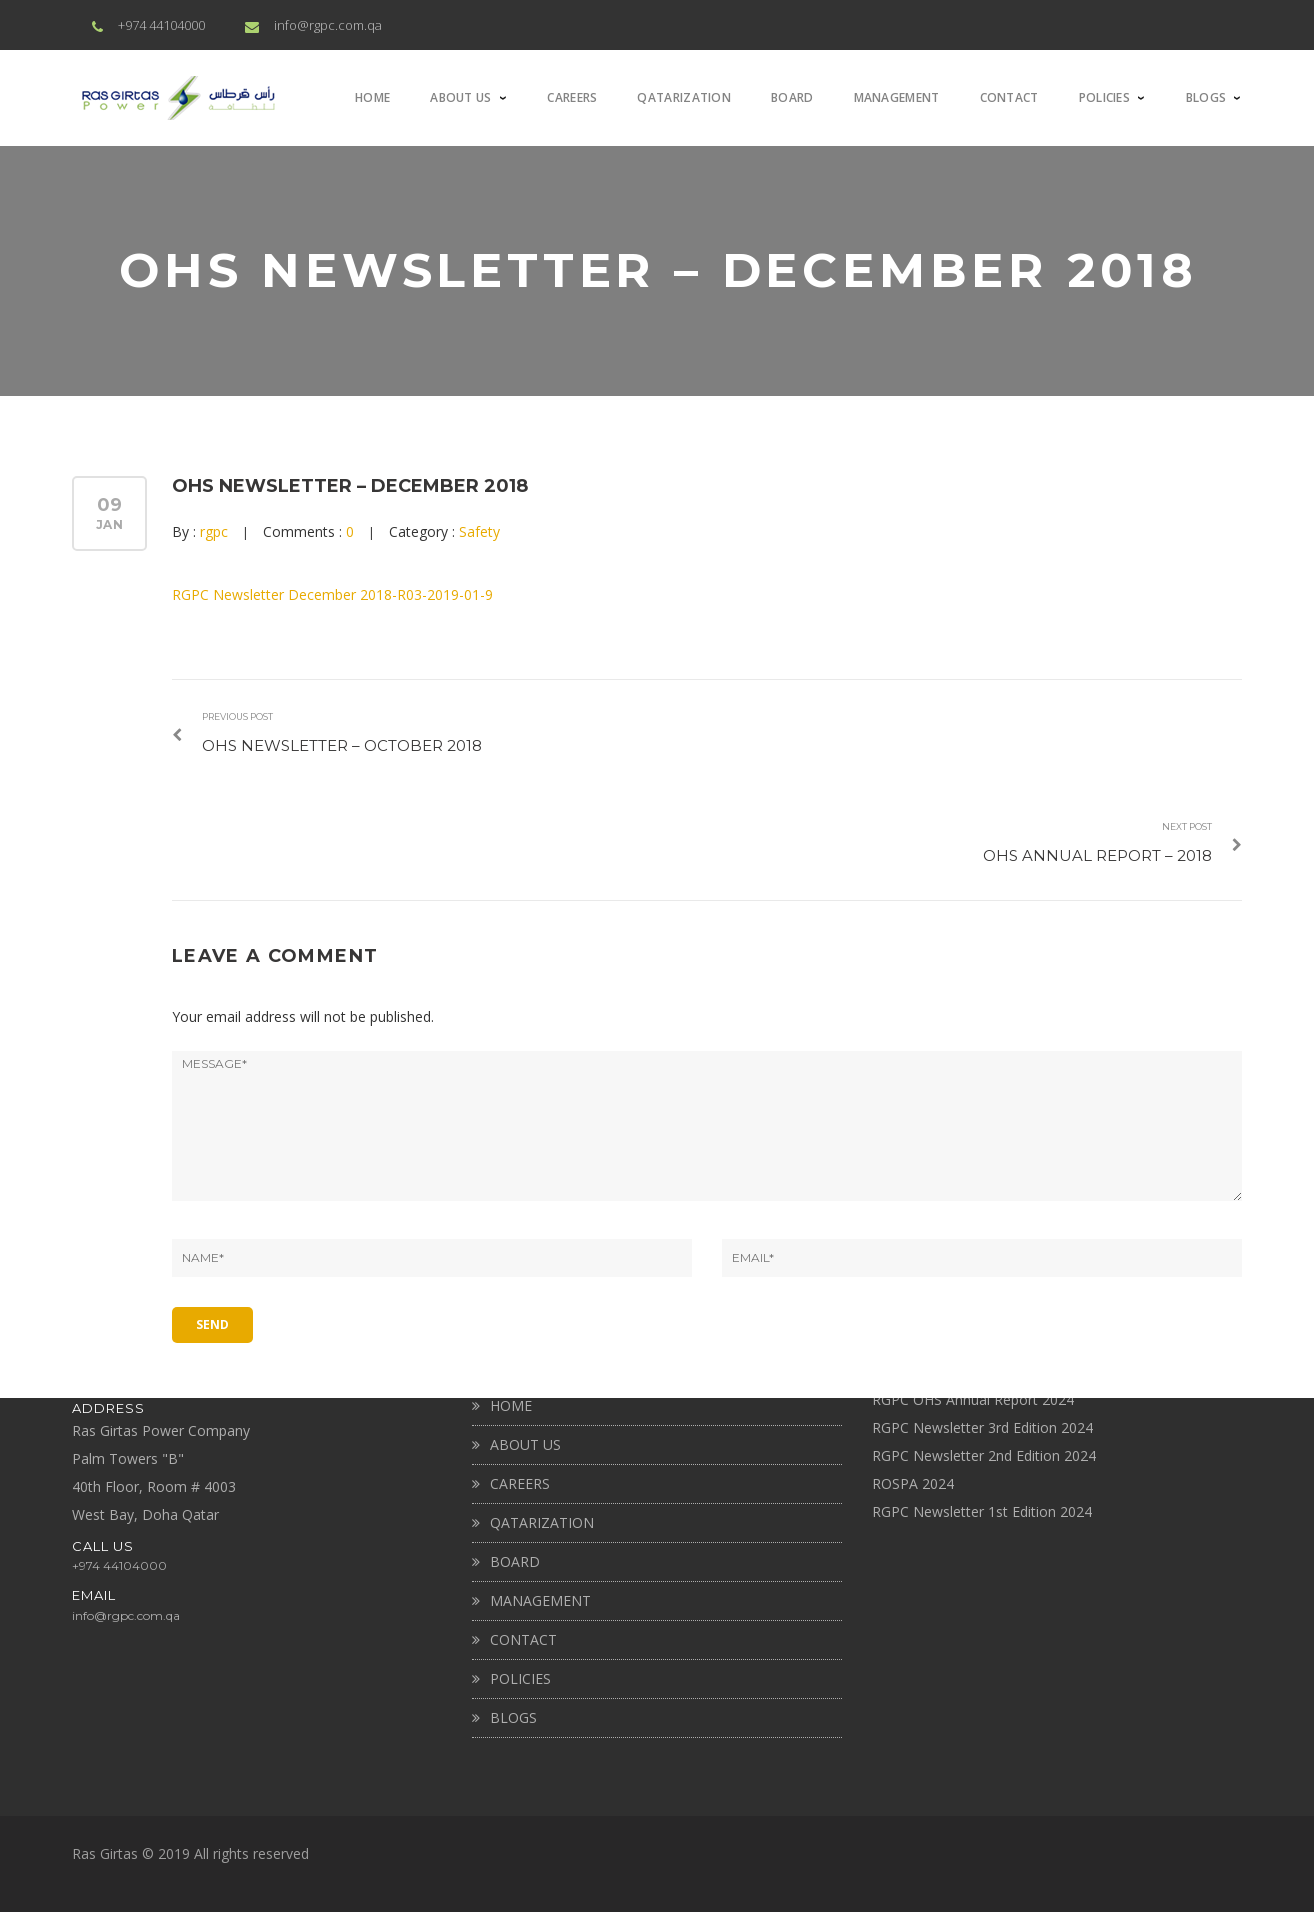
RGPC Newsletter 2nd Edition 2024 (984, 1455)
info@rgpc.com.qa (328, 25)
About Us (525, 1444)
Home (511, 1405)
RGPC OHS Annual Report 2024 (973, 1399)
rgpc (214, 531)
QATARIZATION (542, 1522)
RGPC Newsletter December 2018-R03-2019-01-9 (332, 594)
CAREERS (520, 1483)
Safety (479, 531)
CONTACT (523, 1639)
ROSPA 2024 (913, 1483)
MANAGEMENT (540, 1600)
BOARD (515, 1561)
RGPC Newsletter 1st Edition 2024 (982, 1511)
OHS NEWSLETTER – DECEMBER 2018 (350, 486)
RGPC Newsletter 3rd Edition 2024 (982, 1427)
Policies (520, 1678)
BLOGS (513, 1717)
